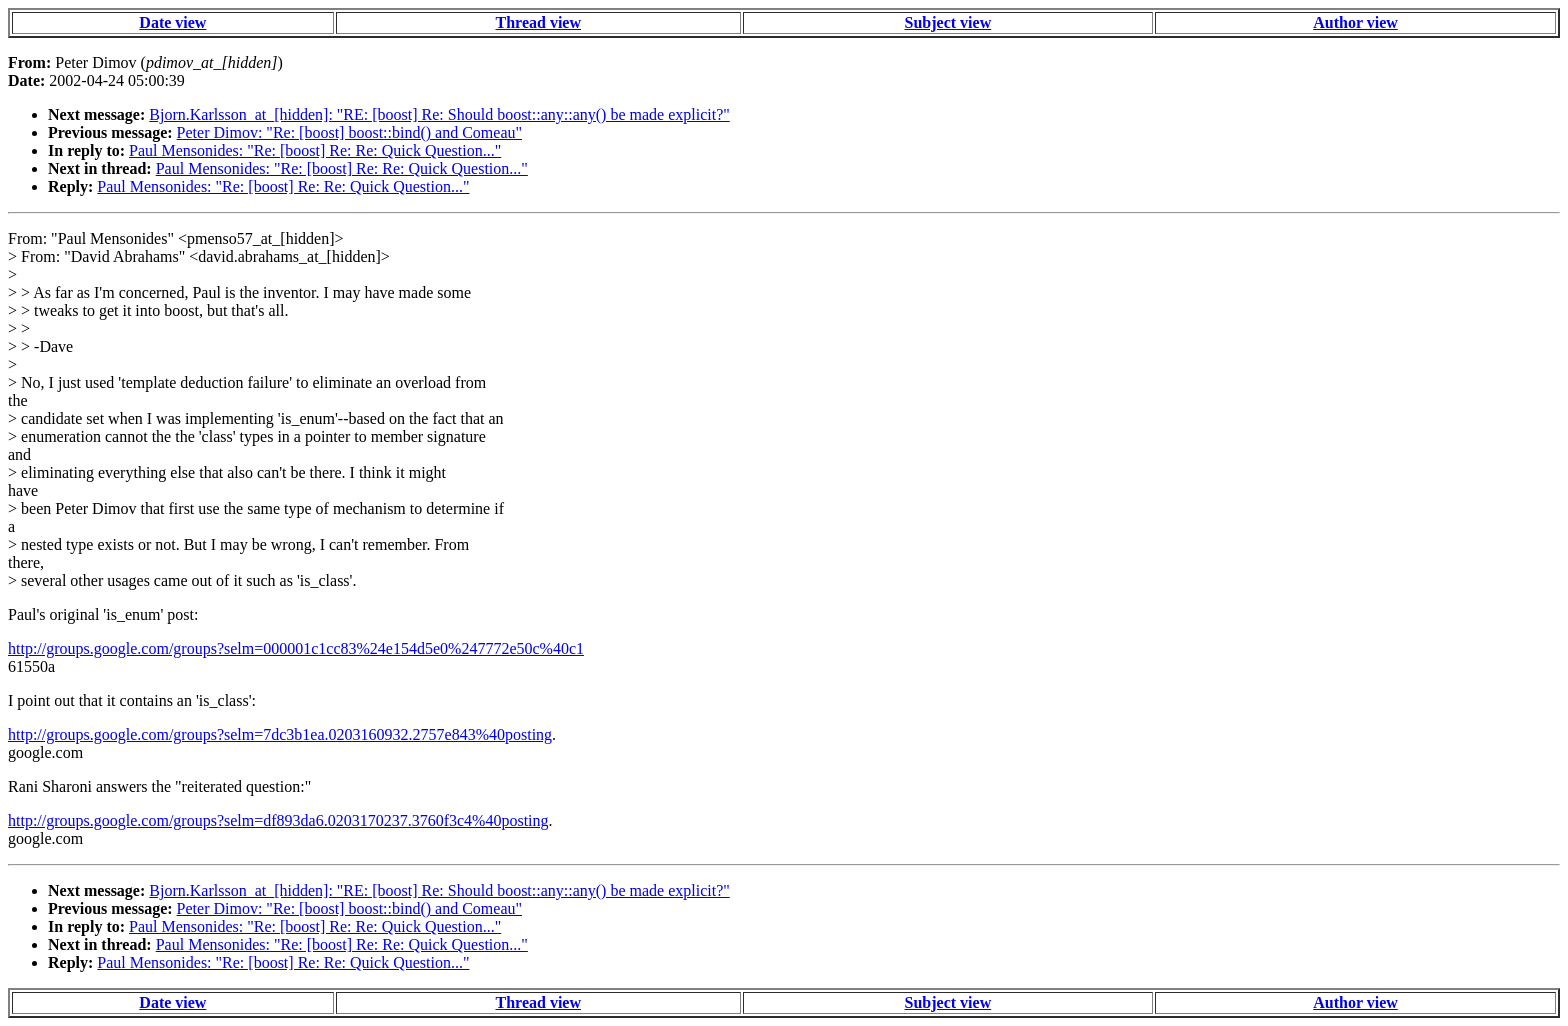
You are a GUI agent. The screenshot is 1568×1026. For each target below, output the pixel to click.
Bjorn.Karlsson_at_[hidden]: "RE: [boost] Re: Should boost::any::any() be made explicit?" (439, 114)
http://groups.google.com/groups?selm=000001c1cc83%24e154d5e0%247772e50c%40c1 (296, 648)
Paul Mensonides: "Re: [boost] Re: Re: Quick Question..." (315, 150)
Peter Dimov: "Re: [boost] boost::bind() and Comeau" (349, 132)
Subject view (948, 22)
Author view (1355, 22)
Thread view (538, 22)
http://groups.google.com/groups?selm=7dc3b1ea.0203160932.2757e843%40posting (280, 734)
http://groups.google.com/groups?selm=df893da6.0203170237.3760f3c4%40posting (278, 820)
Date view (172, 22)
